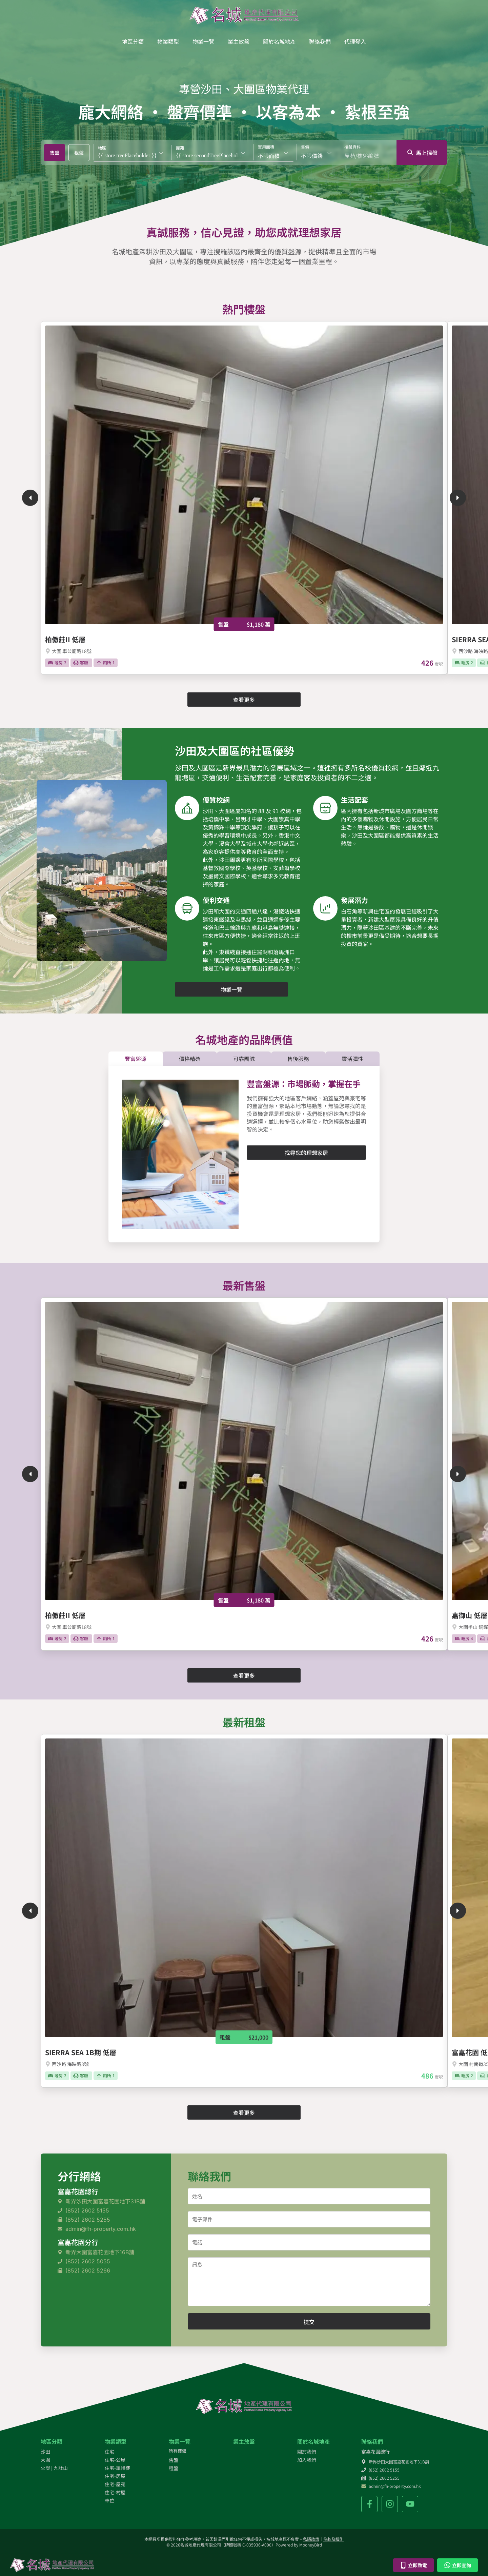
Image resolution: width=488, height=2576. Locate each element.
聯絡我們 (320, 41)
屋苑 (180, 148)
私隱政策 (311, 2539)
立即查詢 (457, 2565)
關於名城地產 (279, 41)
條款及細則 (333, 2539)
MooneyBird (310, 2545)
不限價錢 (312, 156)
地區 (102, 148)
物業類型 (168, 41)
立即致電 (413, 2565)
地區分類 (133, 41)
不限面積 (269, 156)
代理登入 (355, 41)
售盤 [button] (54, 152)
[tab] (54, 152)
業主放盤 (238, 41)
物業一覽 (203, 41)
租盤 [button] (79, 152)
